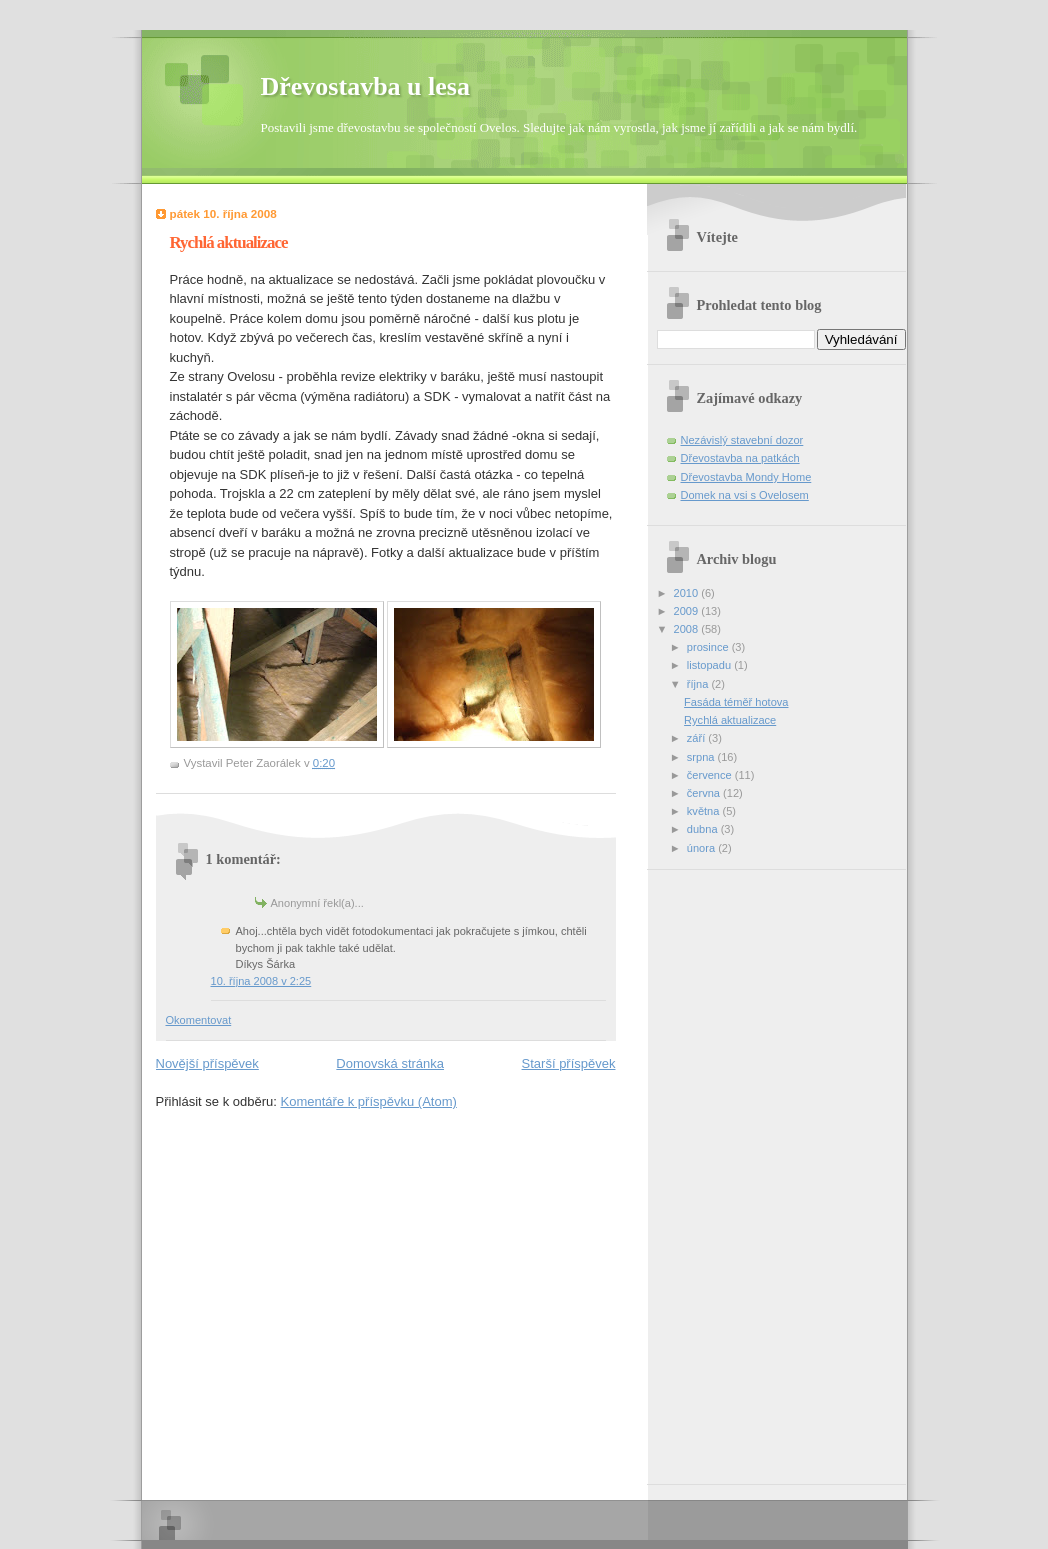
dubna (704, 829)
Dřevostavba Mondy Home (746, 477)
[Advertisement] (737, 1170)
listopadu (710, 665)
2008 (688, 629)
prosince (709, 647)
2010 (688, 593)
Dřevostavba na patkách (740, 458)
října (699, 684)
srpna (702, 757)
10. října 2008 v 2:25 (261, 981)
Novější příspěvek (207, 1063)
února (702, 848)
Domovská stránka (390, 1063)
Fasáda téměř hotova (736, 702)
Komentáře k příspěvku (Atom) (369, 1101)
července (711, 775)
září (697, 738)
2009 (688, 611)
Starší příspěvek (569, 1063)
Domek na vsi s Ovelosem (745, 495)
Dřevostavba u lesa (365, 86)
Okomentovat (199, 1020)
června (705, 793)
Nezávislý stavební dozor (742, 440)
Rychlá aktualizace (730, 720)
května (705, 811)
